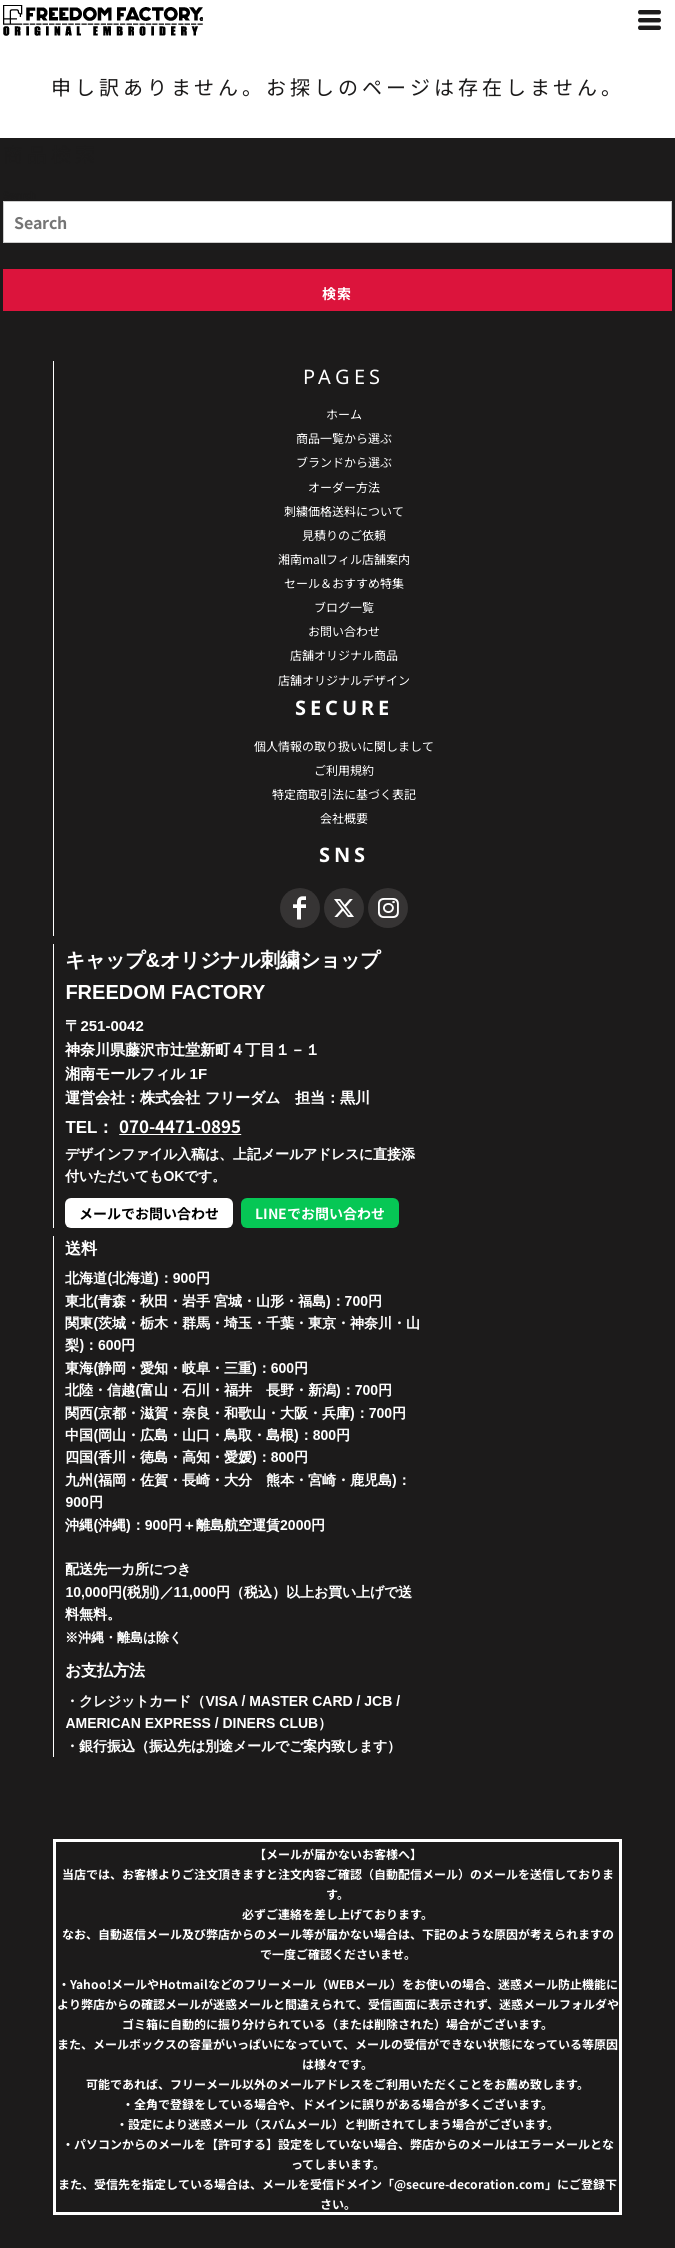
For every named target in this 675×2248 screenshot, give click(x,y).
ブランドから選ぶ (344, 461)
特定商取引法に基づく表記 (344, 793)
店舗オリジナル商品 (344, 654)
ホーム (344, 413)
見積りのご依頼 (344, 534)
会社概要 (344, 817)
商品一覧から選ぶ (344, 437)
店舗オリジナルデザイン (344, 679)
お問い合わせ (344, 630)
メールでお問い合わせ (149, 1213)
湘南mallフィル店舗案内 (344, 558)
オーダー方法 (344, 486)
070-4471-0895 (180, 1125)
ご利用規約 (344, 769)
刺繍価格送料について (344, 510)
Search (19, 194)
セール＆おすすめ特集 (344, 582)
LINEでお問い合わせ (320, 1213)
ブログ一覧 (344, 606)
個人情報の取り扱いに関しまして (344, 745)
